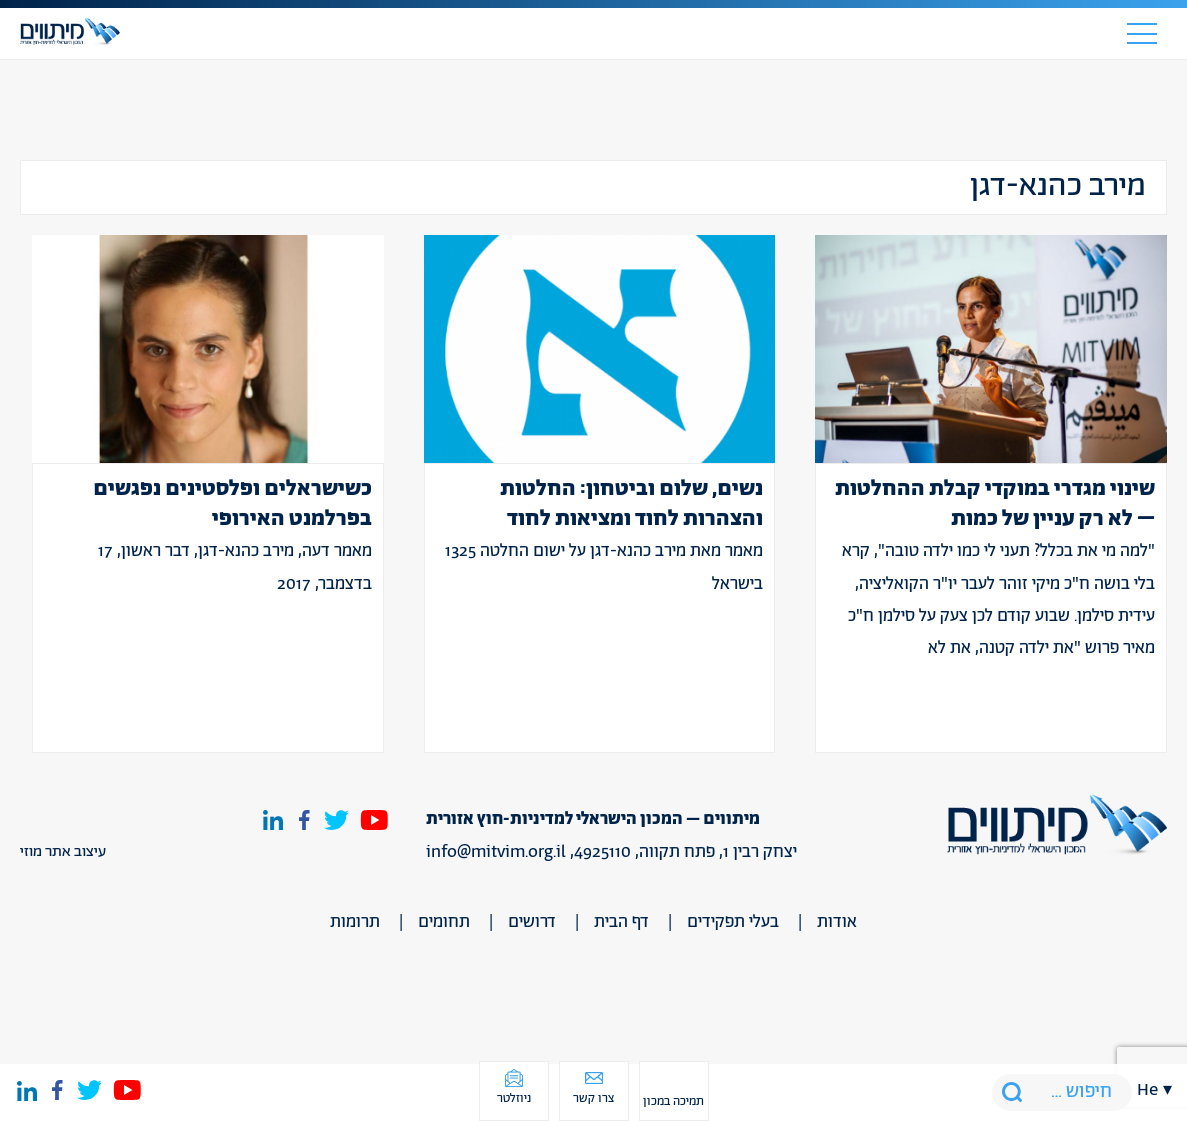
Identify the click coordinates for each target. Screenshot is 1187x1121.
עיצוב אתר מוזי (63, 852)
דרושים (532, 922)
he (1147, 1090)
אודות (837, 922)
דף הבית (621, 922)
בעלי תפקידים (733, 922)
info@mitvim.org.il (496, 852)
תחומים (444, 922)
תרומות (355, 922)
